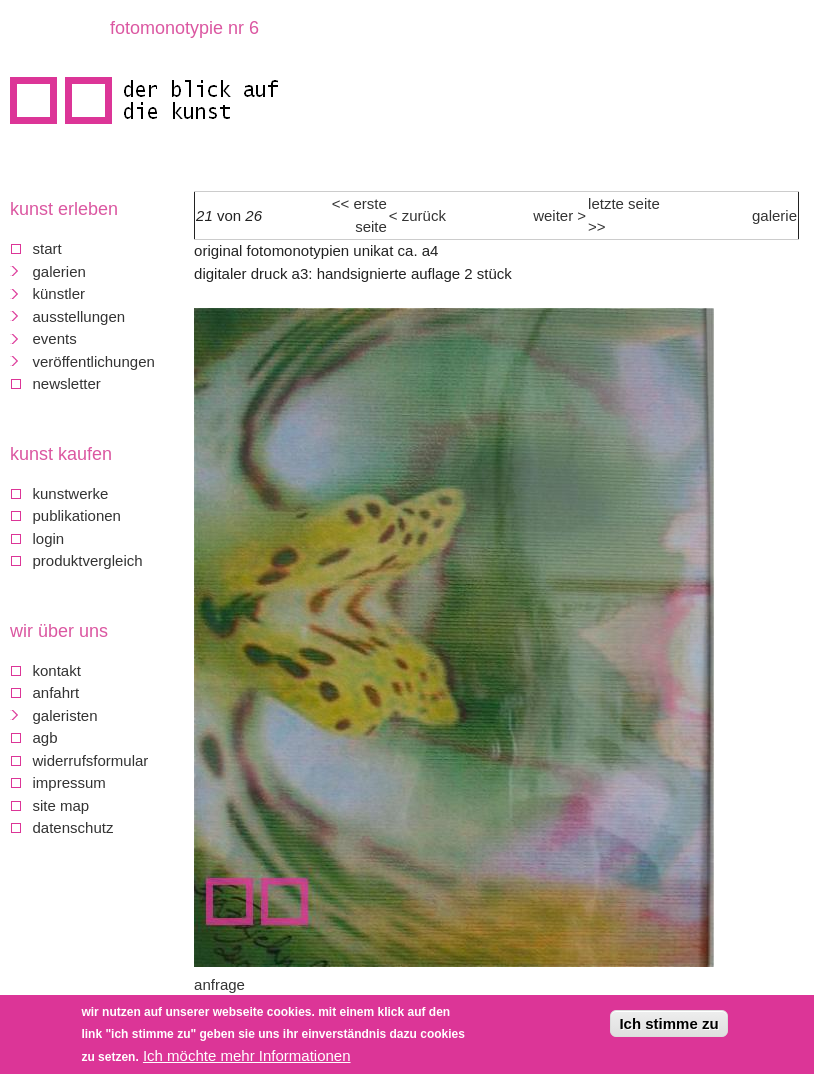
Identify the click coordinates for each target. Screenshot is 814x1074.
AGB (45, 737)
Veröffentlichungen (94, 361)
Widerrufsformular (91, 760)
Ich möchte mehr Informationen (247, 1055)
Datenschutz (73, 827)
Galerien (59, 271)
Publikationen (77, 515)
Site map (61, 805)
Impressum (69, 782)
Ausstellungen (79, 316)
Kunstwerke (71, 493)
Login (49, 538)
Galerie (774, 215)
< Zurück (417, 215)
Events (55, 338)
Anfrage (219, 984)
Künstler (59, 293)
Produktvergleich (88, 560)
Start (47, 248)
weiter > (559, 215)
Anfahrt (56, 692)
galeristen (65, 715)
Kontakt (57, 670)
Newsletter (67, 383)
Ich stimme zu (668, 1023)
